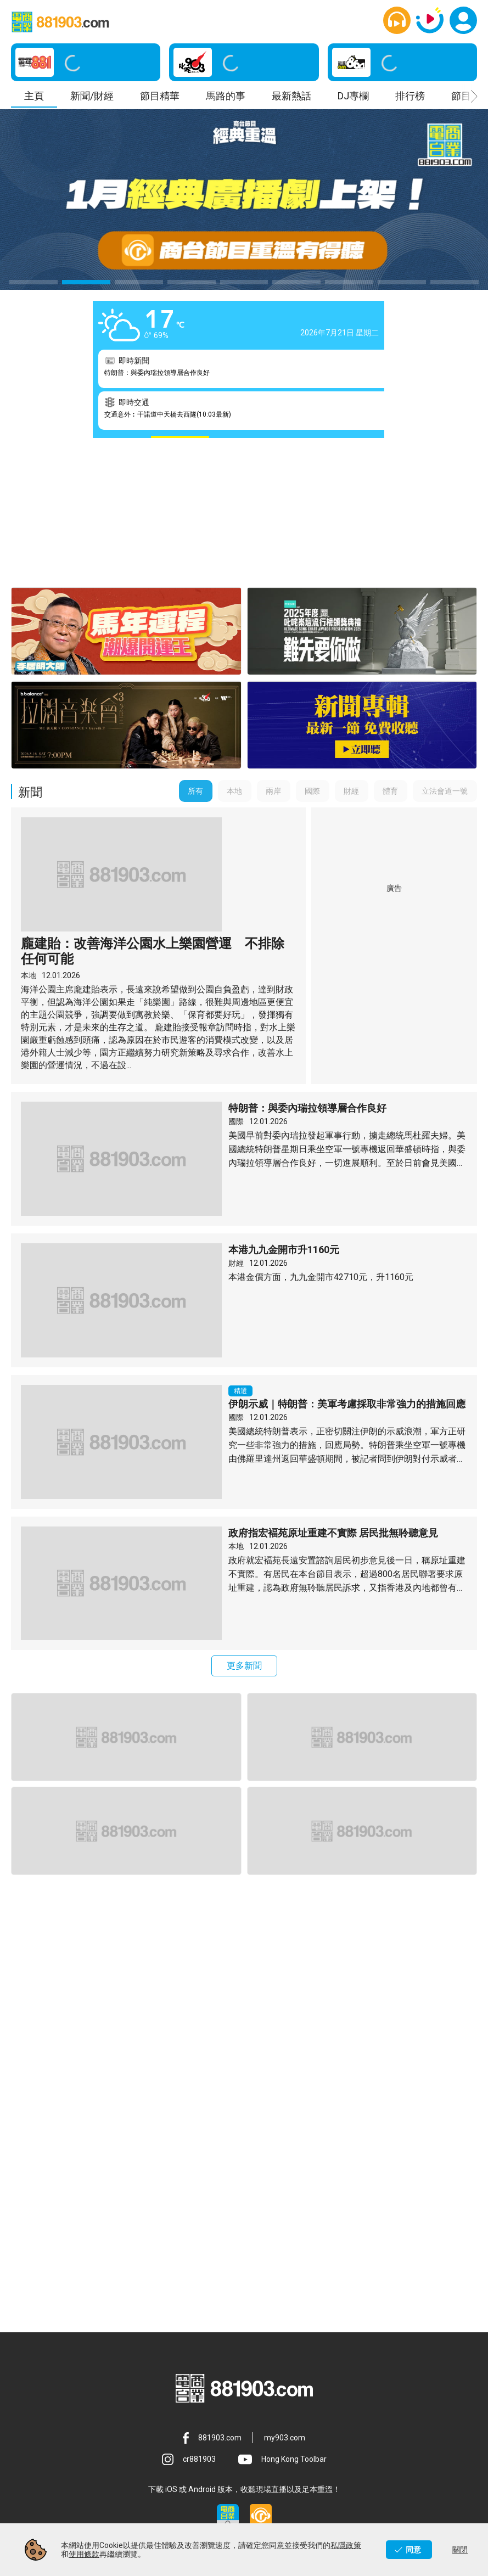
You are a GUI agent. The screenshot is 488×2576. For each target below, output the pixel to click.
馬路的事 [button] (225, 96)
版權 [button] (243, 2510)
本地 (28, 838)
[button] (397, 20)
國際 (236, 984)
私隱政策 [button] (243, 2454)
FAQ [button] (99, 2510)
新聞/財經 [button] (92, 96)
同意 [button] (413, 2549)
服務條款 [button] (98, 2454)
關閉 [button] (460, 2549)
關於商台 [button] (98, 2426)
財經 (236, 1125)
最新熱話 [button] (291, 96)
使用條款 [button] (389, 2426)
